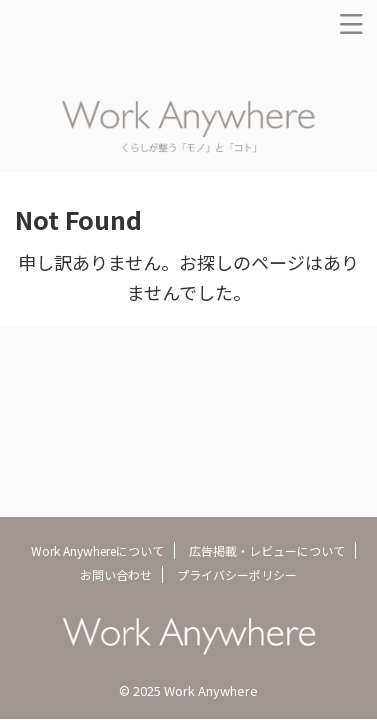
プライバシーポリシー (237, 574)
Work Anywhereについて (97, 550)
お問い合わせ (116, 574)
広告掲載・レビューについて (267, 550)
